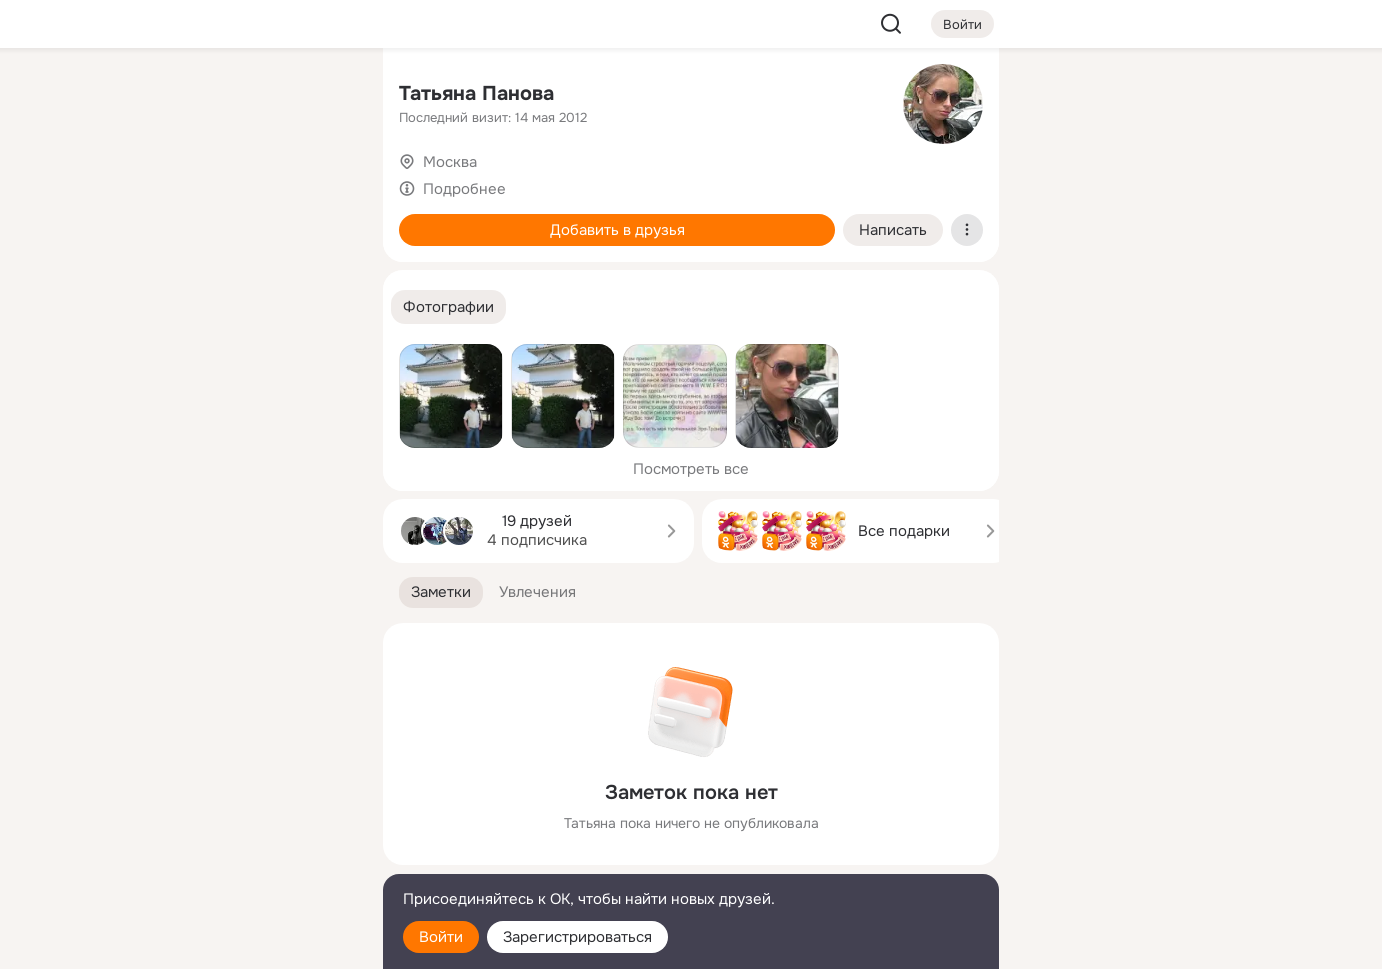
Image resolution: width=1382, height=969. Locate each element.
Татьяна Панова (476, 93)
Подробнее (464, 189)
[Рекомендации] (235, 360)
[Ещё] (235, 814)
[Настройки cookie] (235, 942)
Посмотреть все (691, 469)
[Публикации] (147, 184)
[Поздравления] (235, 272)
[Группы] (323, 96)
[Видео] (323, 184)
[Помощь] (147, 360)
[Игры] (323, 272)
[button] (448, 307)
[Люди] (235, 184)
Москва (450, 162)
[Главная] (147, 96)
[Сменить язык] (235, 857)
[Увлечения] (235, 96)
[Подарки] (147, 272)
